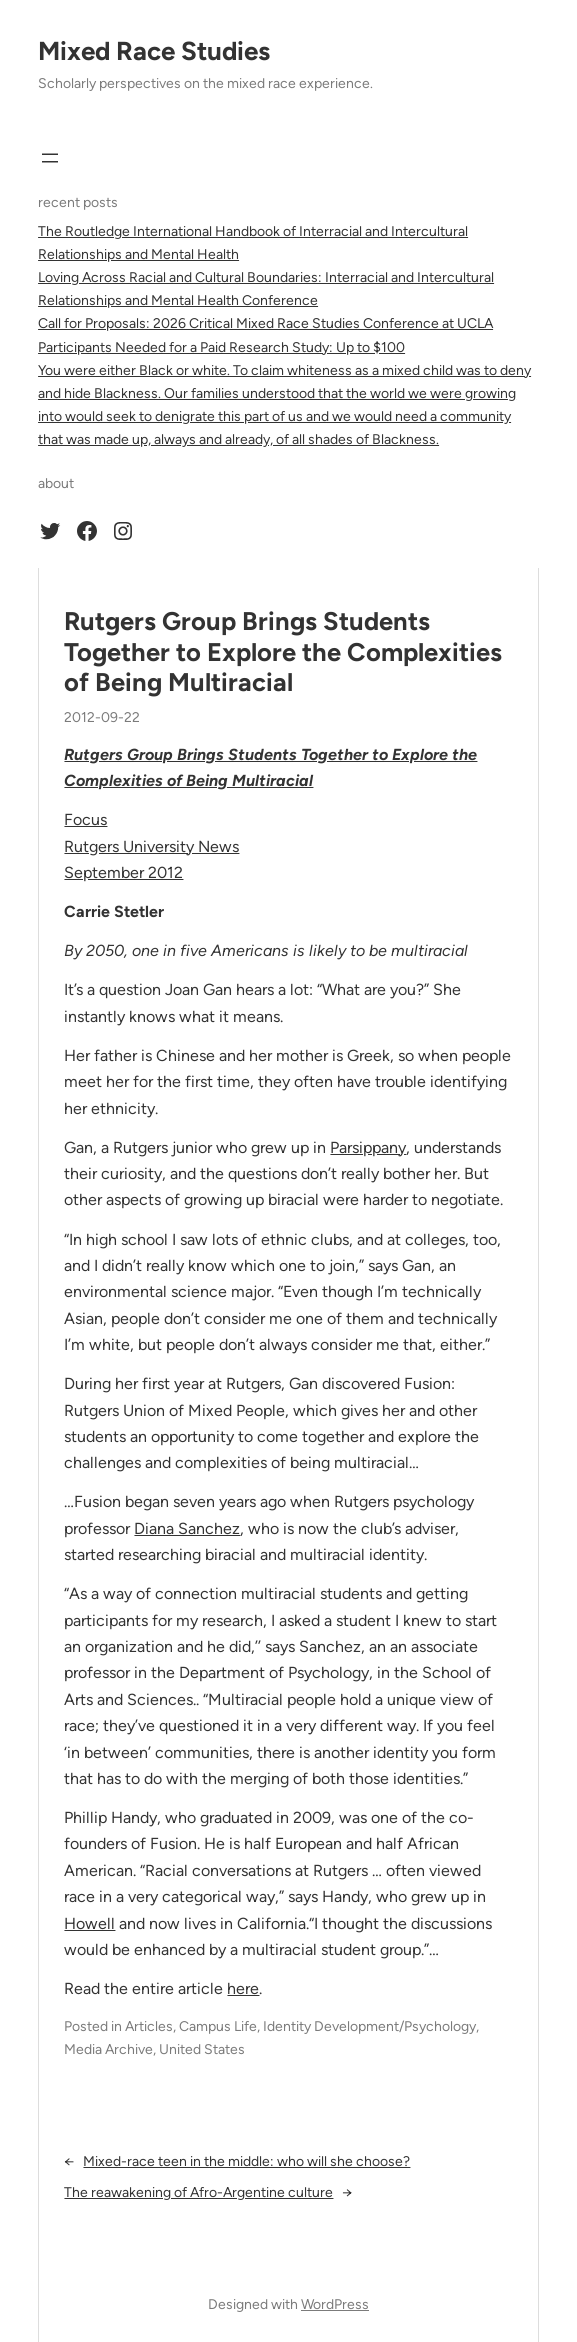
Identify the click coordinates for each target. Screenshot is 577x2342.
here (243, 1988)
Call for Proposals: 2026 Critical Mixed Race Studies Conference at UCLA (265, 323)
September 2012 (123, 872)
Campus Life (218, 2026)
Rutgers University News (151, 846)
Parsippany (368, 1147)
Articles (149, 2026)
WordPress (335, 2304)
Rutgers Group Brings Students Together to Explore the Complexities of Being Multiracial (283, 651)
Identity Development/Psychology (369, 2026)
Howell (89, 1923)
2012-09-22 (102, 717)
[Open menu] (50, 158)
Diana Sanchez (187, 1528)
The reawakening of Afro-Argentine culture (198, 2192)
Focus (85, 819)
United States (202, 2049)
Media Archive (108, 2049)
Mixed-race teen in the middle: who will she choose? (246, 2161)
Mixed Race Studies (154, 51)
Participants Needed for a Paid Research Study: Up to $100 (221, 347)
